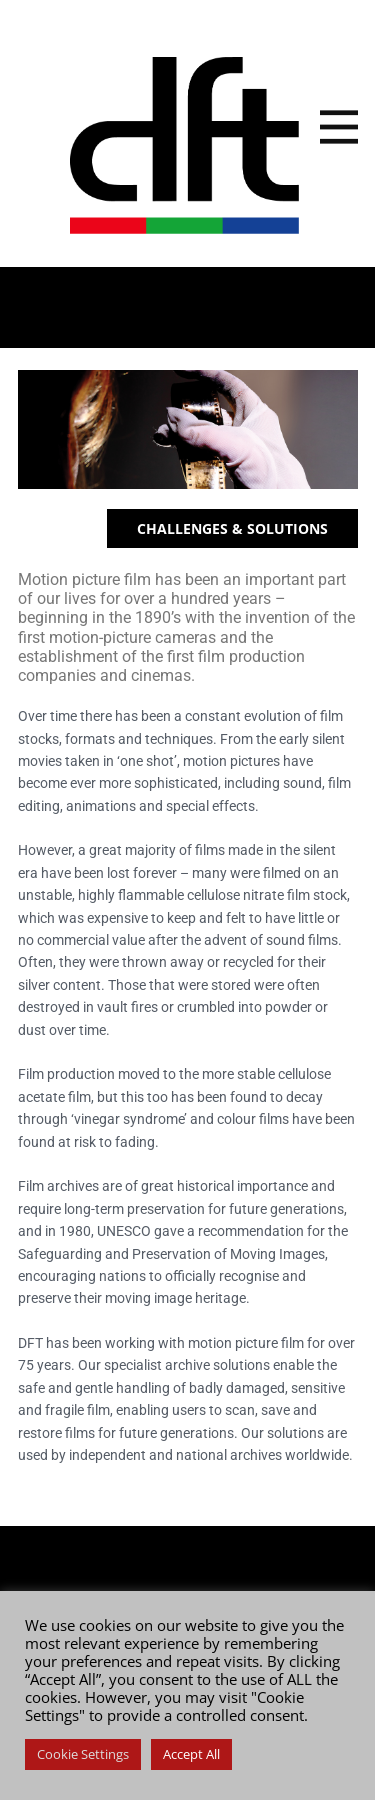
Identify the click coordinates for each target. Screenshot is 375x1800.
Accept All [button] (191, 1754)
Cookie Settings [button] (83, 1754)
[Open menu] (339, 127)
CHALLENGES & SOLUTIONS (232, 528)
